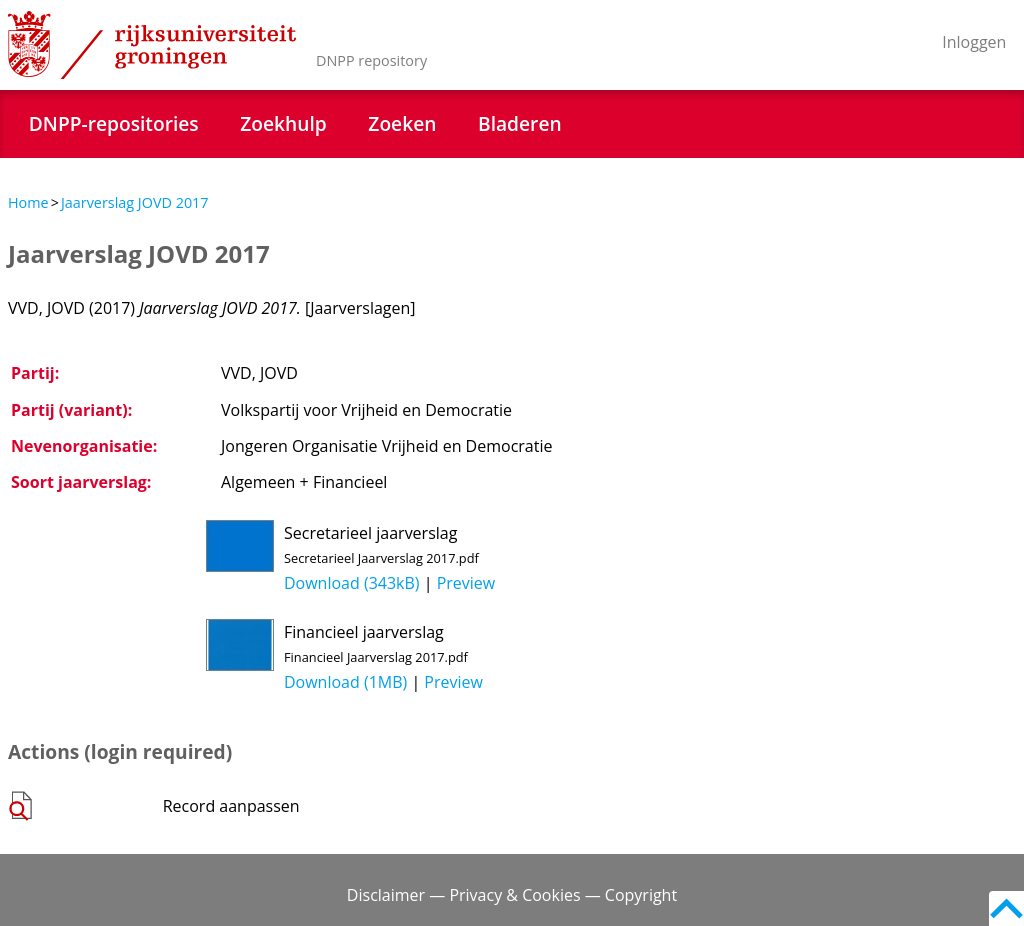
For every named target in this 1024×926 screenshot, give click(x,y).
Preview (466, 583)
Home (28, 202)
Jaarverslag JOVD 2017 (135, 202)
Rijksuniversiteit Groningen (152, 45)
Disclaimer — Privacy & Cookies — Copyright (512, 895)
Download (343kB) (352, 583)
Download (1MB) (345, 682)
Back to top (1006, 908)
